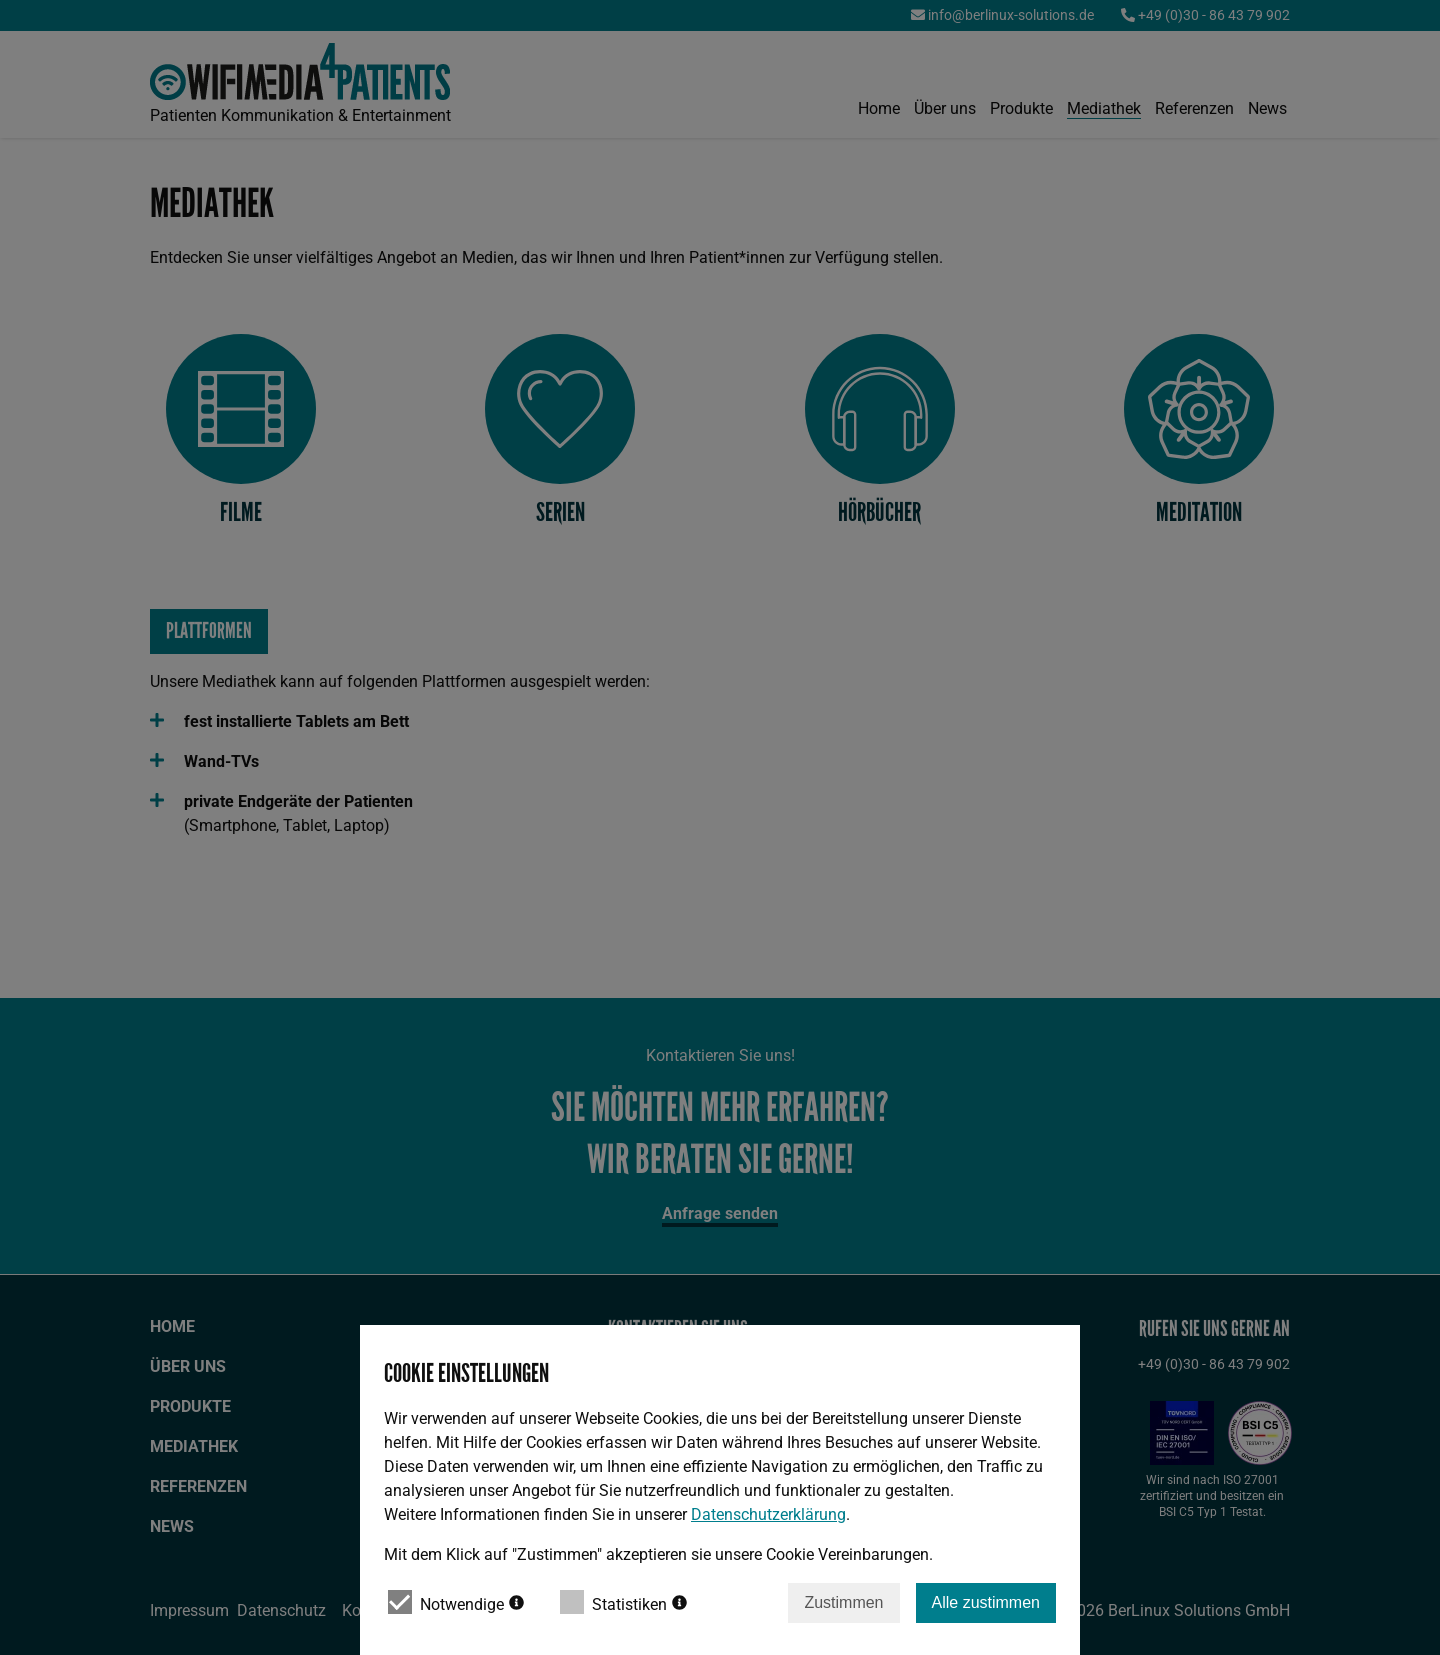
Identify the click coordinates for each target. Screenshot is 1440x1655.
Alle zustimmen (986, 1602)
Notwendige (456, 1602)
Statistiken (623, 1602)
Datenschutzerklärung (768, 1514)
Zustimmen (843, 1602)
